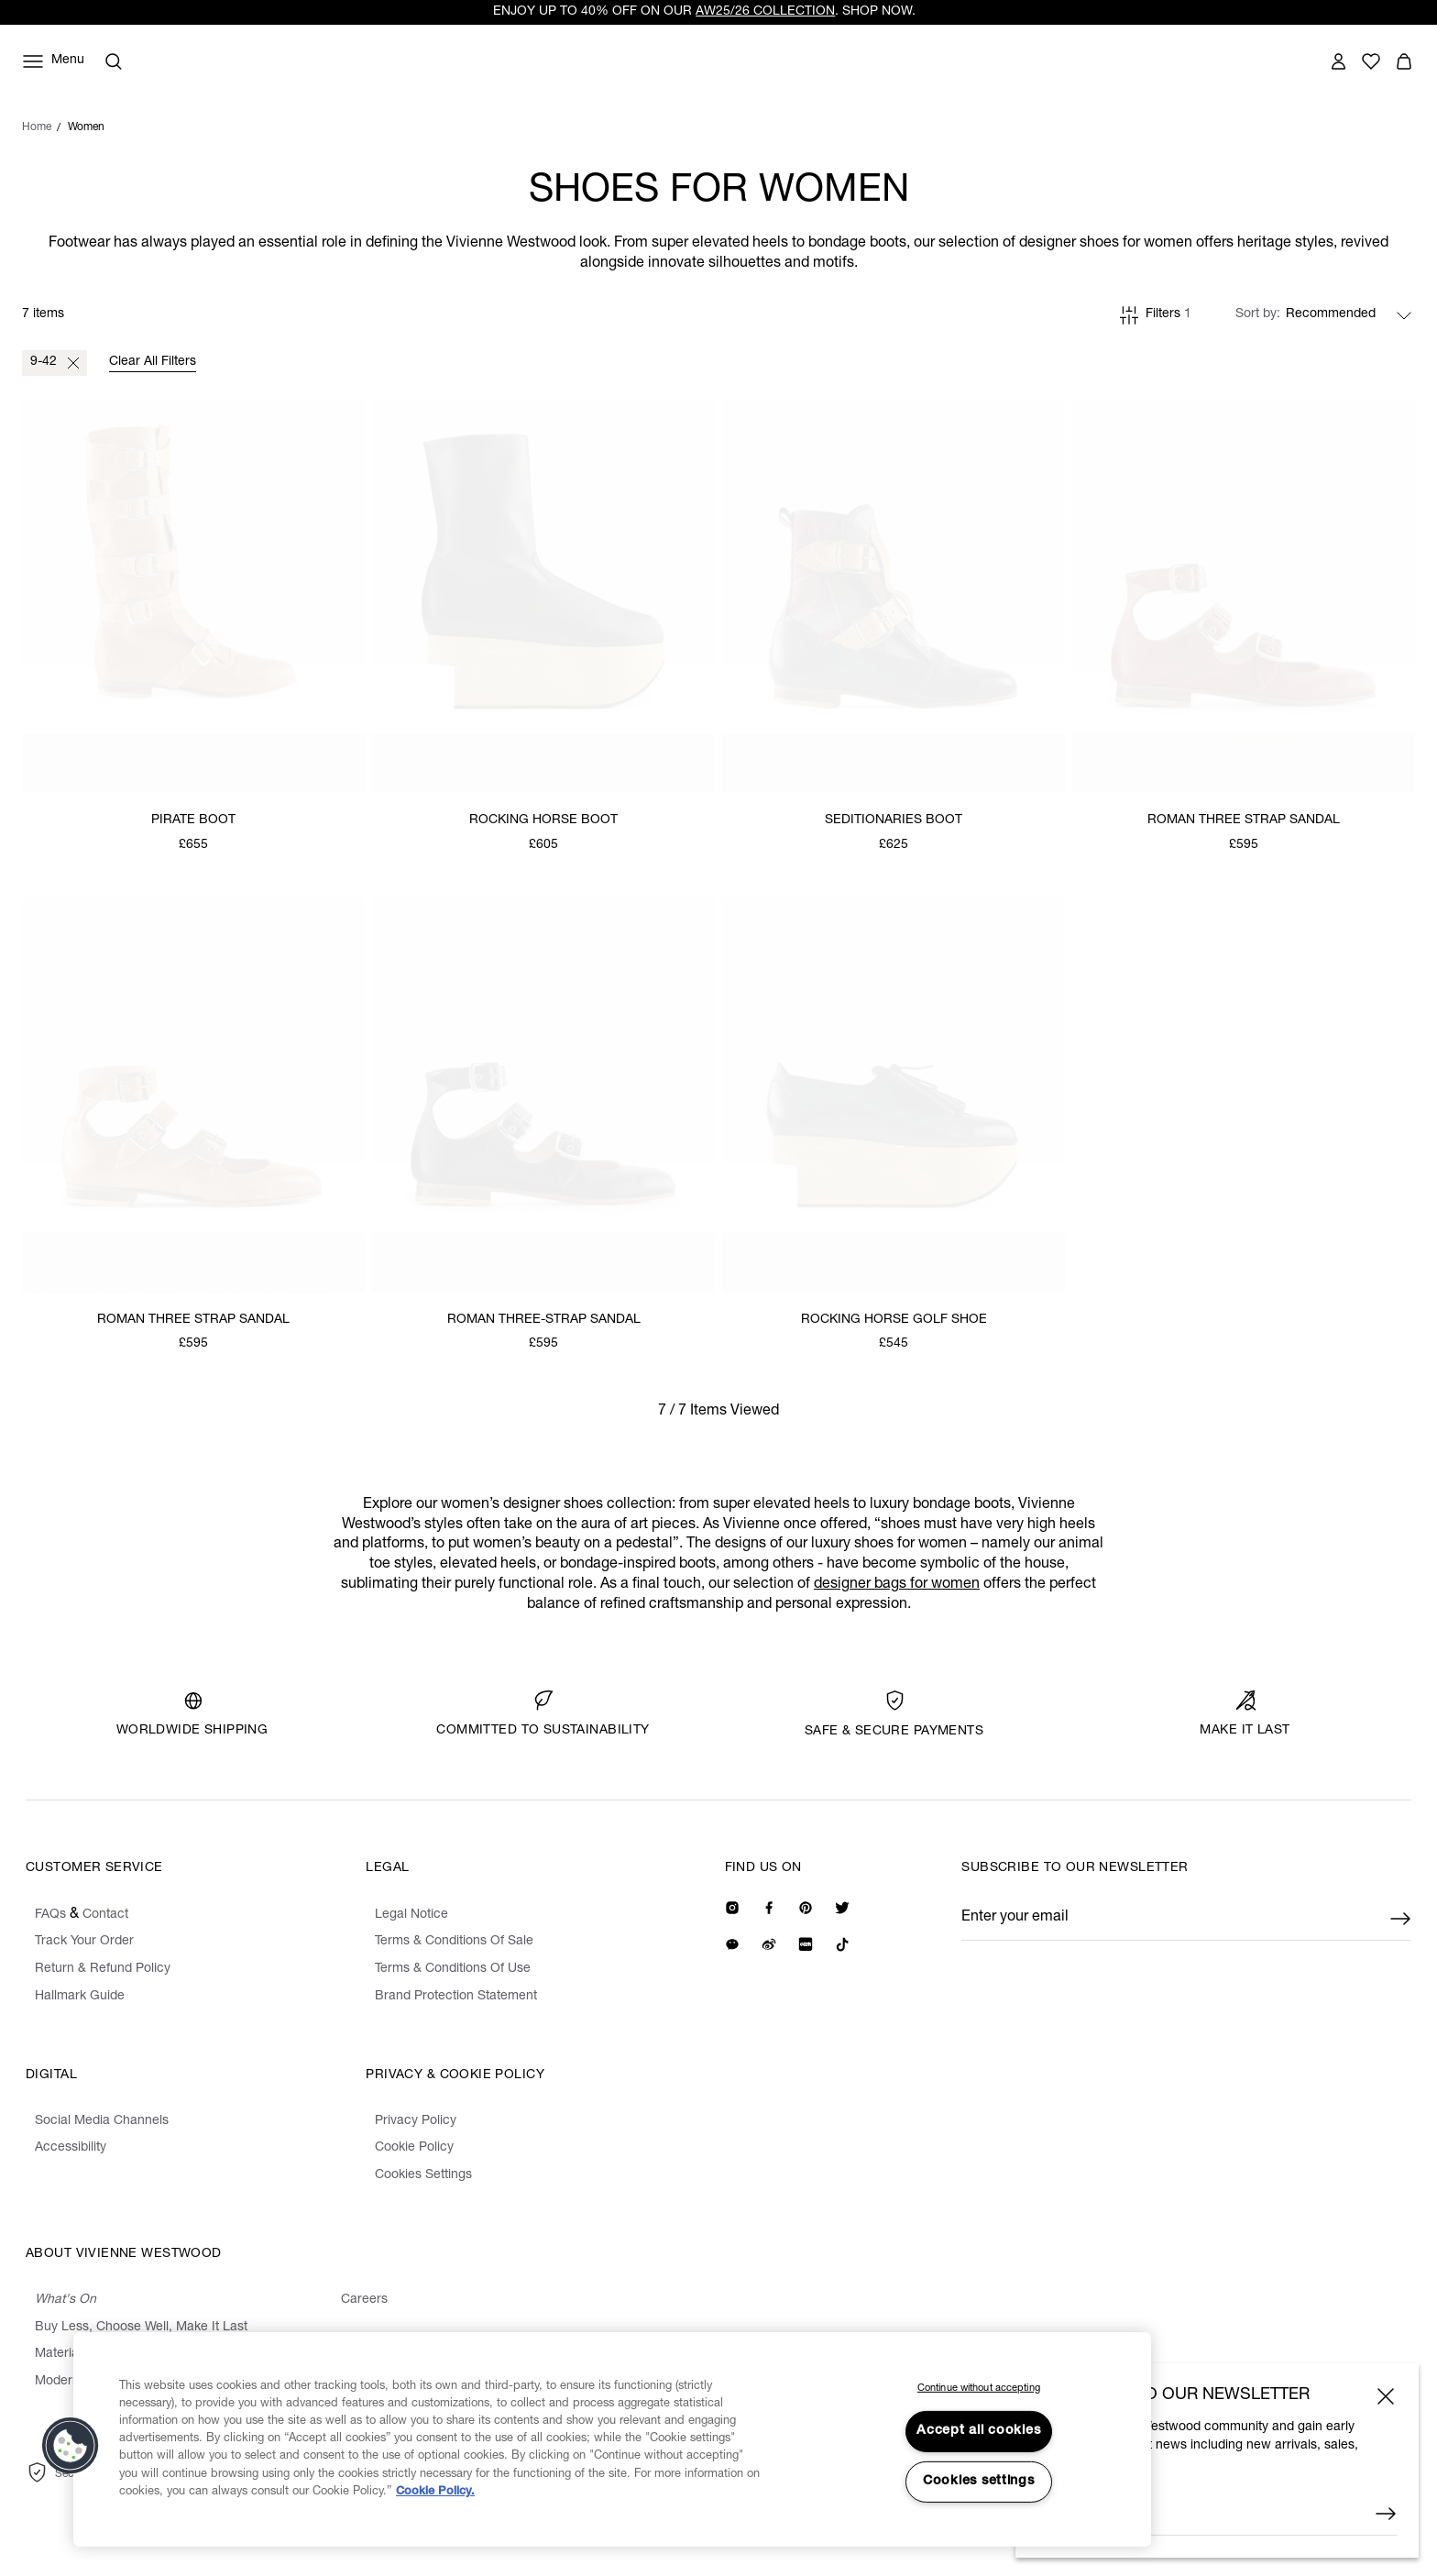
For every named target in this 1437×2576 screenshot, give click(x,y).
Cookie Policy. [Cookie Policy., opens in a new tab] (435, 2492)
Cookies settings (979, 2481)
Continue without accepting (978, 2388)
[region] (612, 2439)
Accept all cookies (978, 2431)
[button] (70, 2445)
